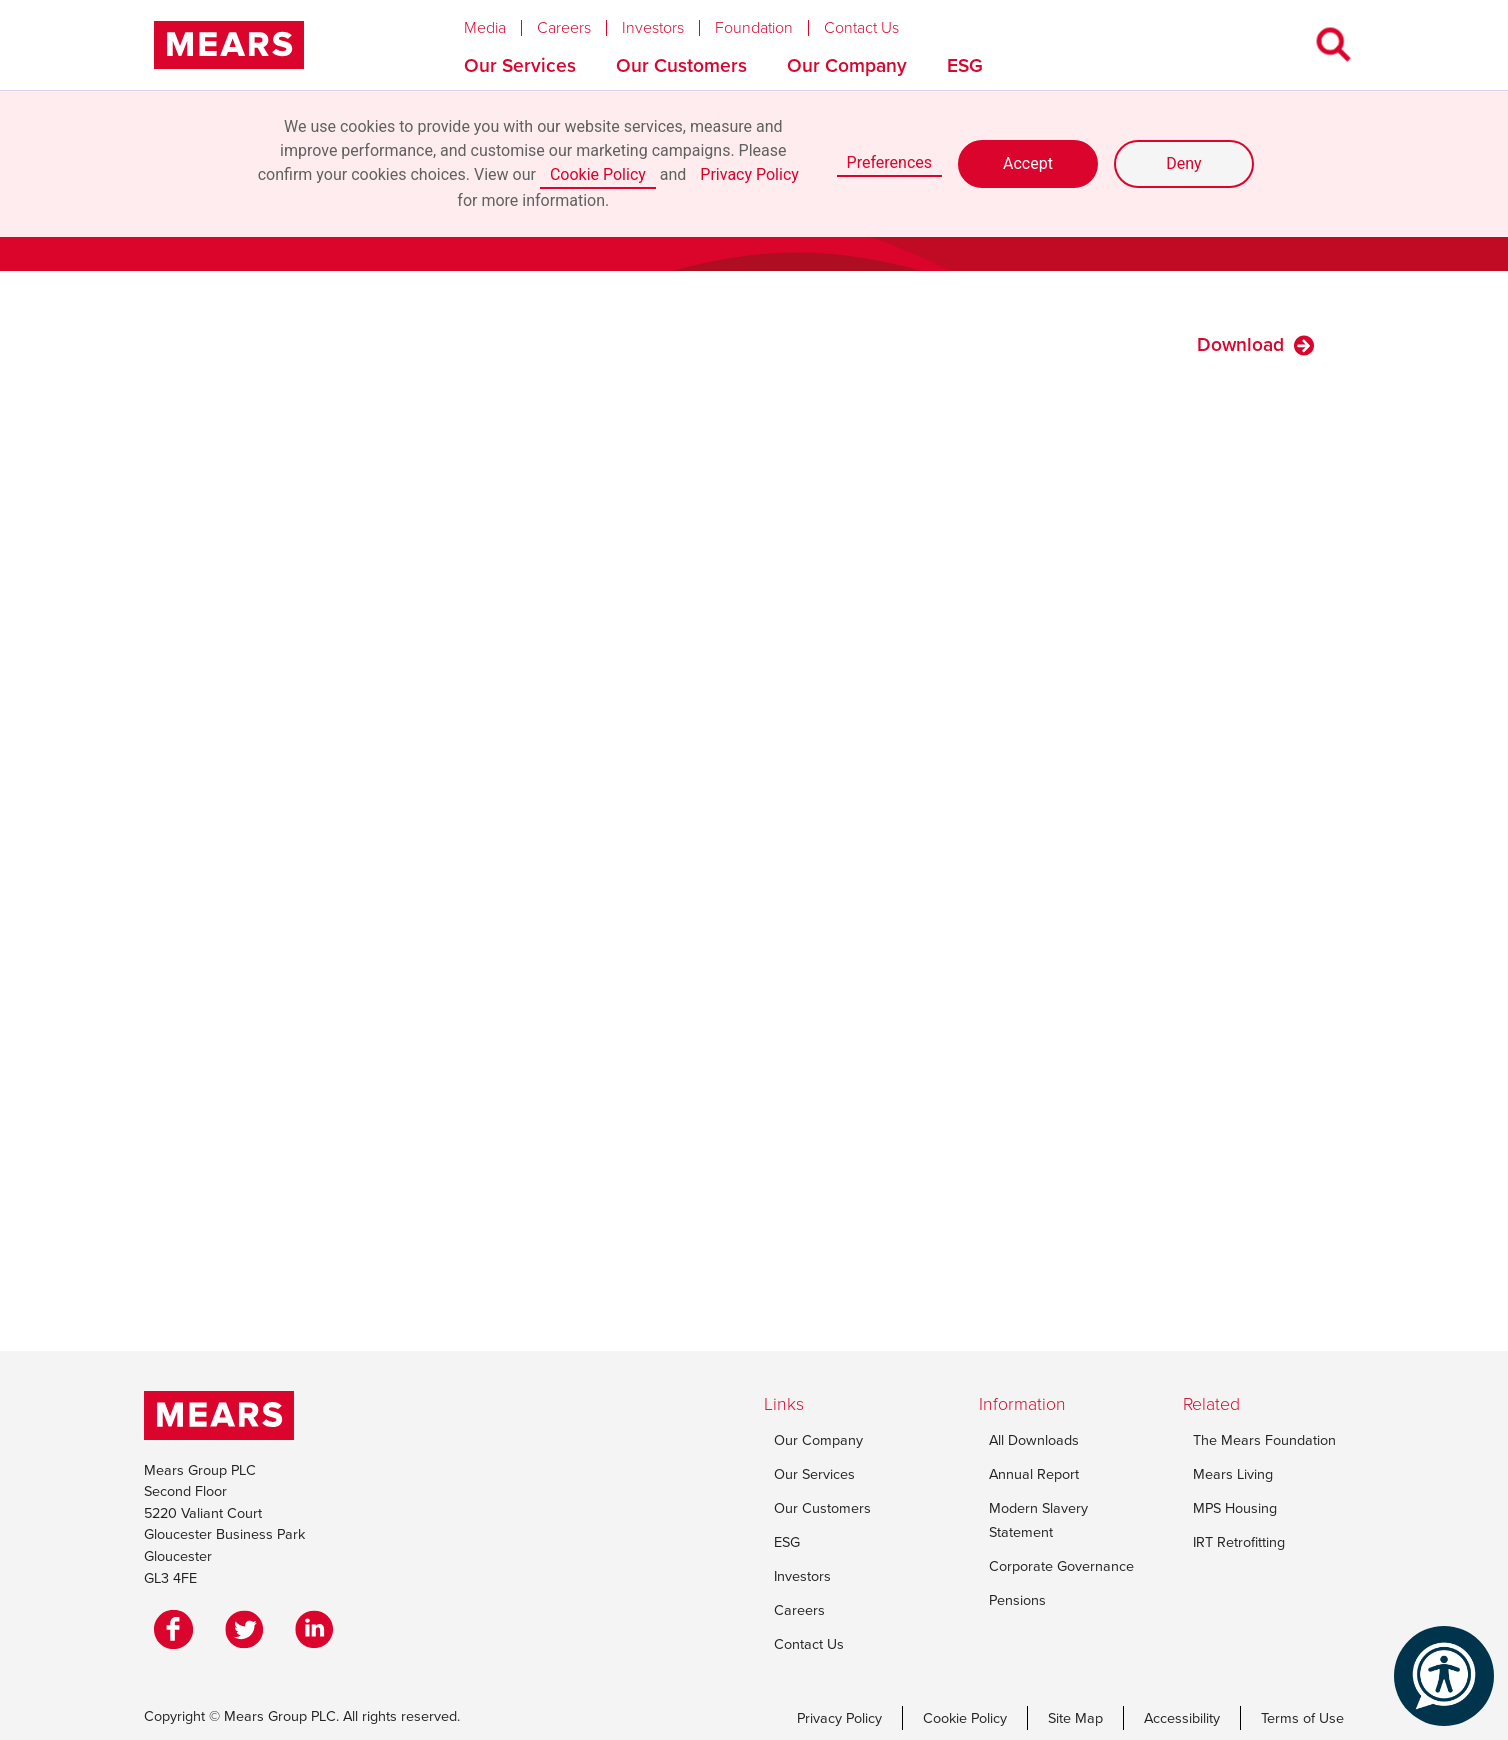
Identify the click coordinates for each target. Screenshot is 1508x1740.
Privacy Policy (749, 174)
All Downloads (1034, 1440)
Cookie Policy (598, 174)
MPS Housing (1235, 1508)
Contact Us (861, 28)
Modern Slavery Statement (1038, 1520)
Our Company (847, 65)
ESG (965, 65)
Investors (653, 28)
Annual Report (1034, 1474)
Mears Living (1233, 1474)
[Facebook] (179, 1629)
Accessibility (1182, 1718)
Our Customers (681, 65)
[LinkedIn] (319, 1629)
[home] (229, 45)
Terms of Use (1302, 1718)
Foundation (754, 28)
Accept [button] (1028, 163)
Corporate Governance (1061, 1566)
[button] (500, 23)
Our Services (520, 65)
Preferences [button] (889, 162)
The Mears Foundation (1264, 1440)
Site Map (1075, 1718)
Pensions (1017, 1600)
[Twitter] (249, 1629)
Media (485, 28)
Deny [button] (1183, 163)
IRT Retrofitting (1239, 1542)
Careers (564, 28)
